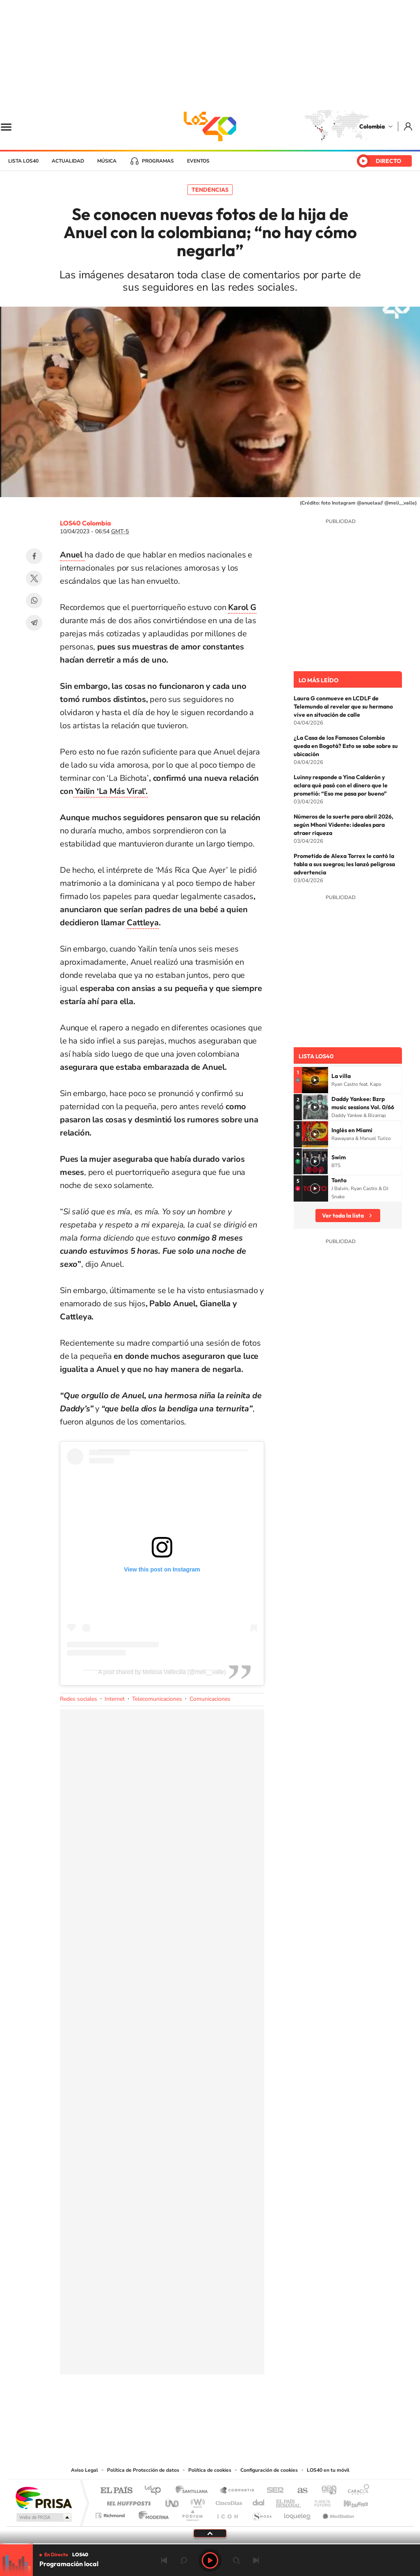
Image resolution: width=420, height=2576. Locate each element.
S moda (261, 2513)
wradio (196, 2501)
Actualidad (68, 161)
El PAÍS (116, 2491)
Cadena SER (272, 2491)
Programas (158, 161)
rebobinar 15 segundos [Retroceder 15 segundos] (184, 2560)
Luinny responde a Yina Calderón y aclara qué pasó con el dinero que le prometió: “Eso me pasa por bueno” (341, 785)
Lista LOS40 (23, 161)
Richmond (111, 2513)
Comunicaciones (210, 1699)
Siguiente (256, 2560)
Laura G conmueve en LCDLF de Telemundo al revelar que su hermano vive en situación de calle (343, 706)
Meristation (337, 2513)
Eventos (198, 161)
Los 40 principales (155, 2491)
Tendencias (210, 189)
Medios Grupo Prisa (43, 2517)
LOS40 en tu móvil (328, 2470)
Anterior (164, 2560)
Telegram (34, 623)
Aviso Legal (84, 2470)
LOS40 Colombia (210, 126)
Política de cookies (209, 2470)
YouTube (210, 2415)
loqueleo (297, 2513)
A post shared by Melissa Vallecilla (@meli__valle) (162, 1672)
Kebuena (348, 2501)
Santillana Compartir (237, 2491)
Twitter (34, 578)
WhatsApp (34, 600)
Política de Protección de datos (143, 2470)
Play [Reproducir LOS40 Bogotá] (210, 2560)
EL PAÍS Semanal (289, 2501)
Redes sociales (78, 1699)
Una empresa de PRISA (43, 2497)
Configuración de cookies (269, 2470)
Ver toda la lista (343, 1215)
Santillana (194, 2491)
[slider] (210, 2543)
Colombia (372, 126)
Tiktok (177, 2415)
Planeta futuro (319, 2501)
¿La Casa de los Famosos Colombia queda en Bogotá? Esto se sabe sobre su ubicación (346, 746)
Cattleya (142, 922)
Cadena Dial (259, 2501)
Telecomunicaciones (157, 1699)
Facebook (34, 556)
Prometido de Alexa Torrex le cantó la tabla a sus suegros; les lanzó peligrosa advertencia (344, 864)
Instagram (193, 2415)
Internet (115, 1699)
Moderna (151, 2513)
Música (106, 161)
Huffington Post (127, 2501)
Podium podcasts (192, 2513)
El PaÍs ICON (227, 2513)
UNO (172, 2501)
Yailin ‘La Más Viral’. (110, 791)
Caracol (356, 2491)
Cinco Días (227, 2501)
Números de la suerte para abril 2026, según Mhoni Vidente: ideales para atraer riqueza (343, 825)
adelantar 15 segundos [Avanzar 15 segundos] (236, 2560)
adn (326, 2491)
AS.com (299, 2491)
